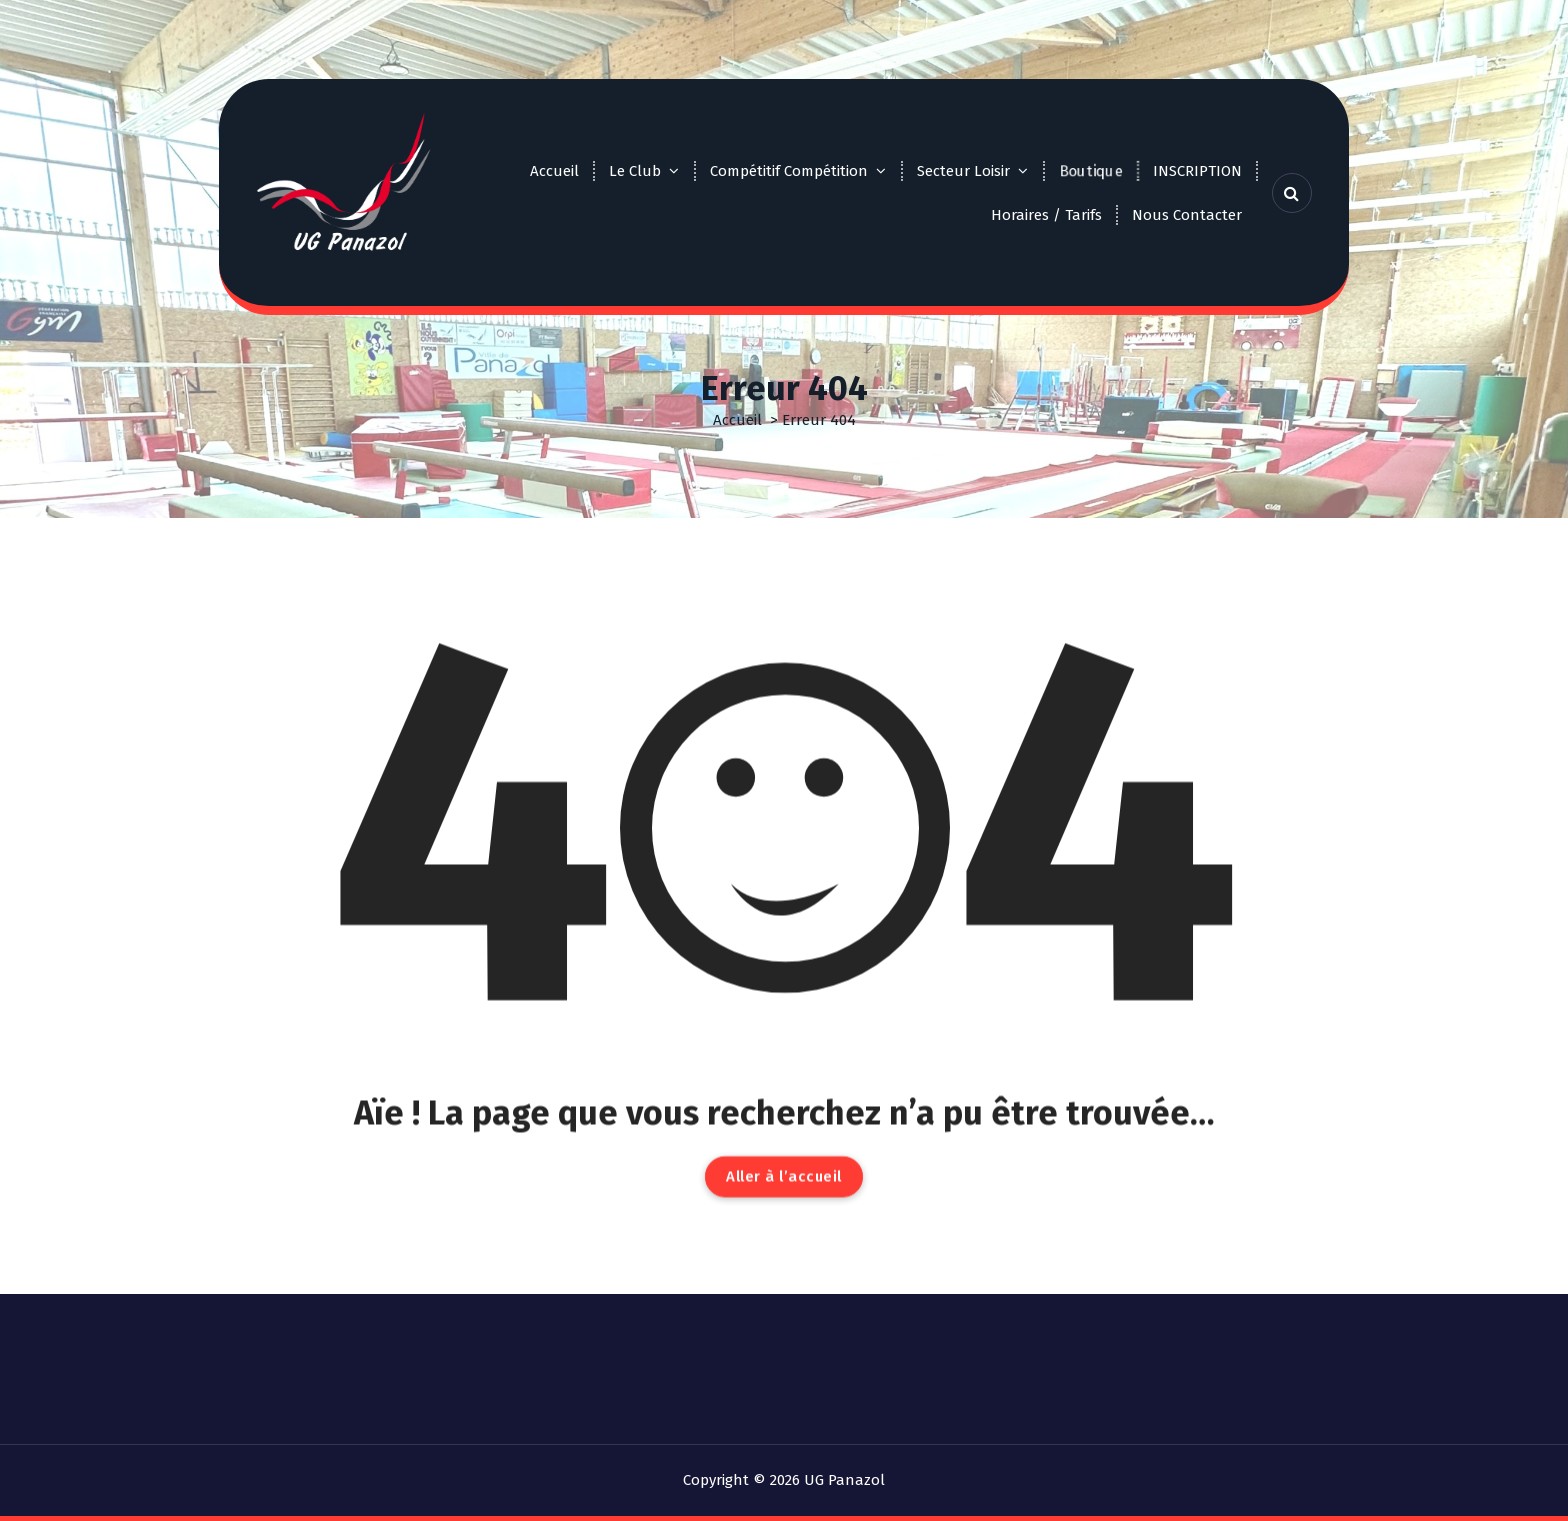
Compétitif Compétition (789, 171)
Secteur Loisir (963, 171)
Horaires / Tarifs (1046, 215)
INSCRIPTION (1197, 171)
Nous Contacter (1187, 215)
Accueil (554, 171)
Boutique (1090, 170)
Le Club (635, 171)
